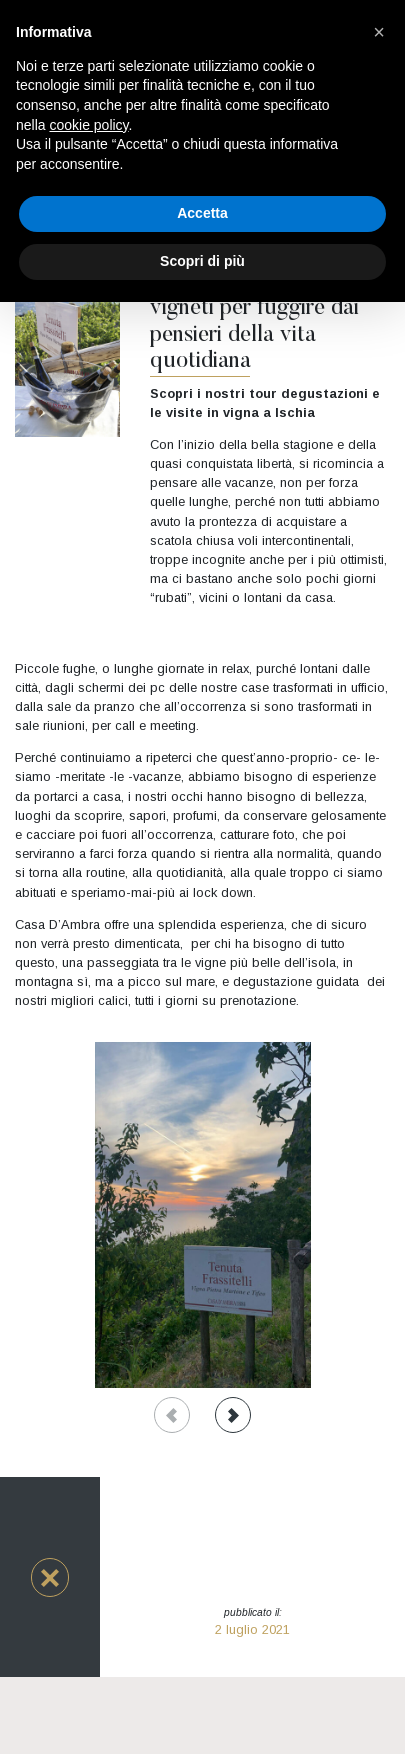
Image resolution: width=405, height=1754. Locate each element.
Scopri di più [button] (202, 261)
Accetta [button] (202, 213)
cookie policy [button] (88, 125)
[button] (50, 1577)
